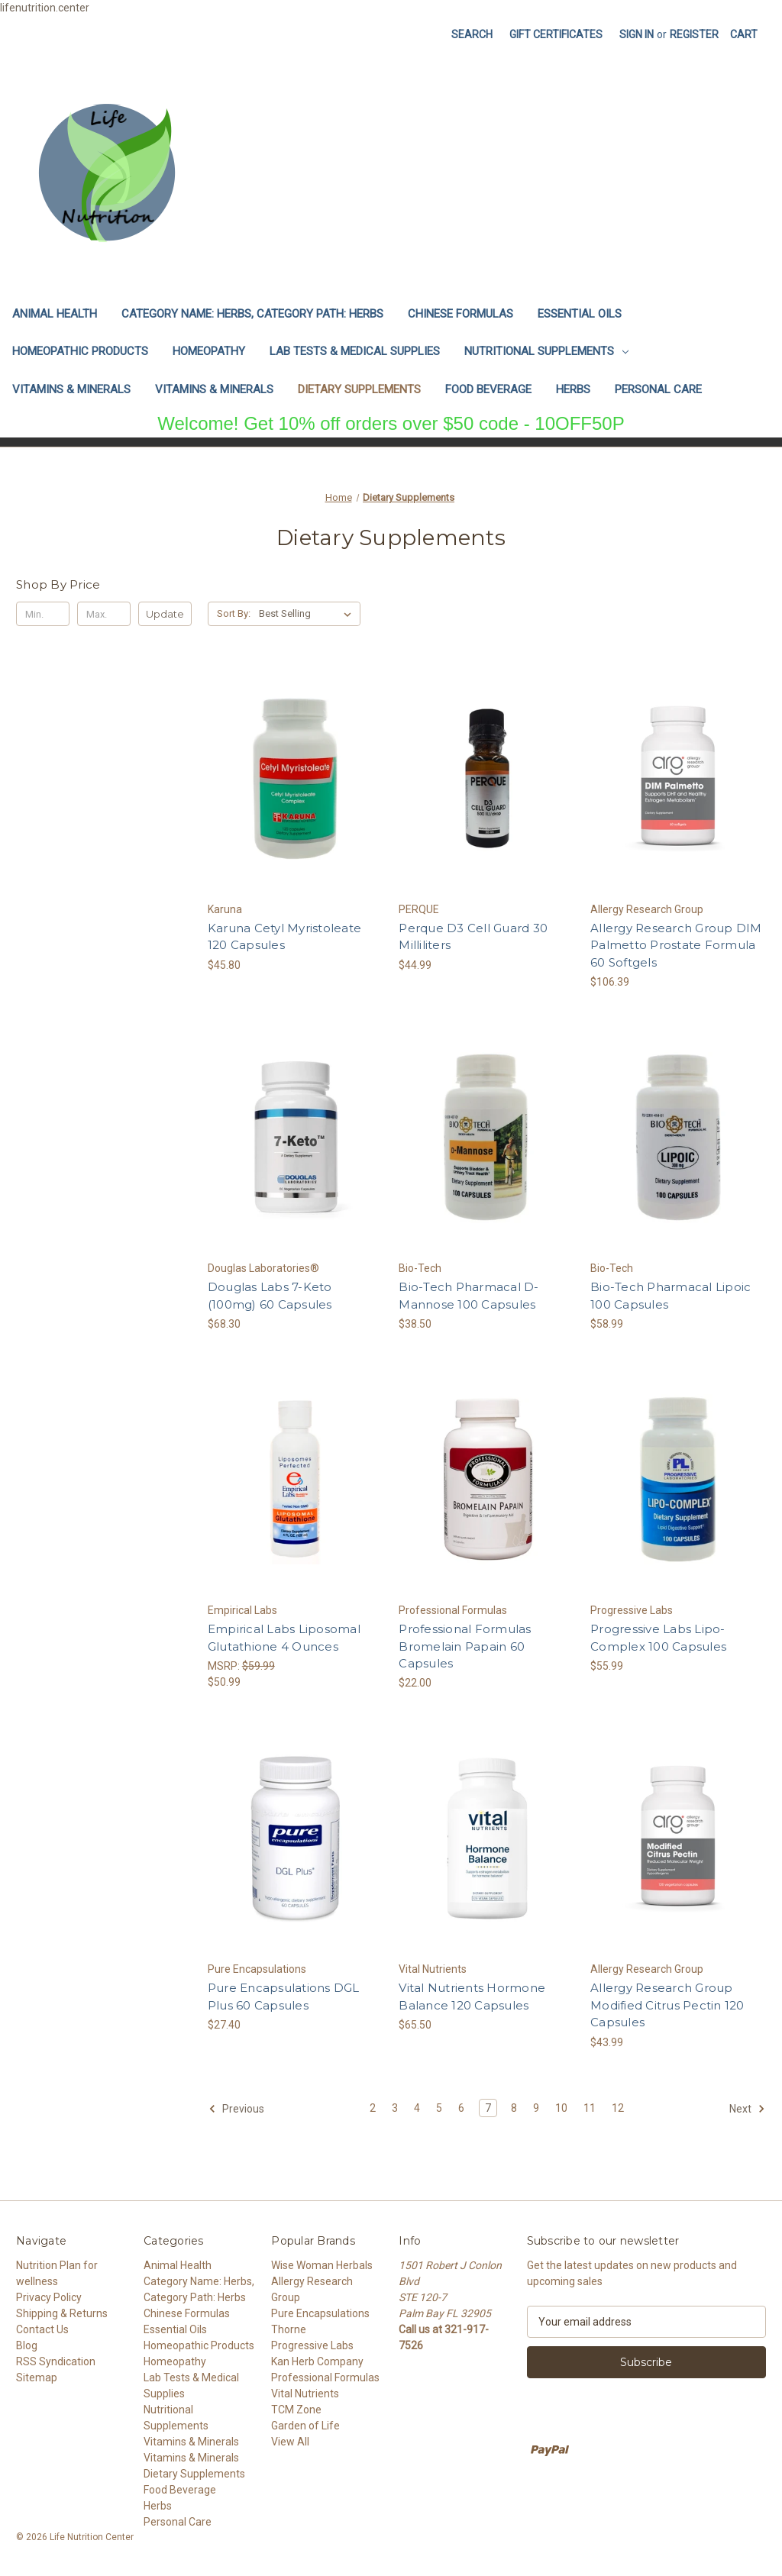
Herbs (573, 389)
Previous (236, 2108)
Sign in (636, 34)
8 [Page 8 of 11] (514, 2108)
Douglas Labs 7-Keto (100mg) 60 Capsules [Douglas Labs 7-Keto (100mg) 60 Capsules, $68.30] (270, 1296)
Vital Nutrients (305, 2393)
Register (694, 34)
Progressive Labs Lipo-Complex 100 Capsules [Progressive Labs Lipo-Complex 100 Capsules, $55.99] (658, 1638)
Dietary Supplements (359, 389)
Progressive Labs (312, 2345)
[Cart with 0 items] (744, 34)
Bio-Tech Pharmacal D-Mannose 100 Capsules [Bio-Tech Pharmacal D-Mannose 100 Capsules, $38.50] (468, 1296)
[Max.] (104, 614)
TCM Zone (296, 2409)
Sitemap (36, 2377)
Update (165, 614)
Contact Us (42, 2329)
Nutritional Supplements (546, 351)
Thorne (288, 2329)
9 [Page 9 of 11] (536, 2108)
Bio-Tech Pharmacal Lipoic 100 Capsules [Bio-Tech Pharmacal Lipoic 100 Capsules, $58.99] (670, 1296)
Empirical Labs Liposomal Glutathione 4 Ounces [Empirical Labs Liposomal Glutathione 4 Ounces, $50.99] (284, 1638)
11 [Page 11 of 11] (589, 2108)
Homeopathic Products (80, 351)
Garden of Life (305, 2425)
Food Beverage (488, 389)
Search (472, 34)
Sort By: (233, 613)
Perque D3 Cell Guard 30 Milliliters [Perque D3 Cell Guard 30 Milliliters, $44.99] (473, 937)
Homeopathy (209, 351)
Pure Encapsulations (320, 2313)
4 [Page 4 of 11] (417, 2108)
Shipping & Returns (62, 2313)
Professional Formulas (325, 2377)
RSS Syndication (55, 2361)
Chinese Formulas (460, 314)
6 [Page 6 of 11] (461, 2108)
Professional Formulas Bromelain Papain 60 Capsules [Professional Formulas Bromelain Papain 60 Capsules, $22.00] (465, 1646)
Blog (26, 2345)
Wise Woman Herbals (322, 2265)
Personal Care (658, 389)
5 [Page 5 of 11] (439, 2108)
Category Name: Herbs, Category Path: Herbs (252, 314)
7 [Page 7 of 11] (488, 2108)
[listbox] (308, 613)
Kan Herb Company (317, 2361)
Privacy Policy (49, 2297)
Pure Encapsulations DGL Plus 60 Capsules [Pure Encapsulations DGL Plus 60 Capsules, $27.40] (284, 1996)
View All (290, 2442)
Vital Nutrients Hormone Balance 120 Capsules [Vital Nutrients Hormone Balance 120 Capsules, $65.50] (472, 1996)
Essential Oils (580, 314)
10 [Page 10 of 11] (561, 2108)
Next (747, 2108)
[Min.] (42, 614)
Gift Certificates (556, 34)
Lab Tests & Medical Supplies (355, 351)
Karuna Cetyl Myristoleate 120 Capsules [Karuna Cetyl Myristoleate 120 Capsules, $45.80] (284, 937)
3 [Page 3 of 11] (395, 2108)
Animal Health (54, 314)
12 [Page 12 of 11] (618, 2108)
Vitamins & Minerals (71, 389)
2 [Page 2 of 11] (373, 2108)
